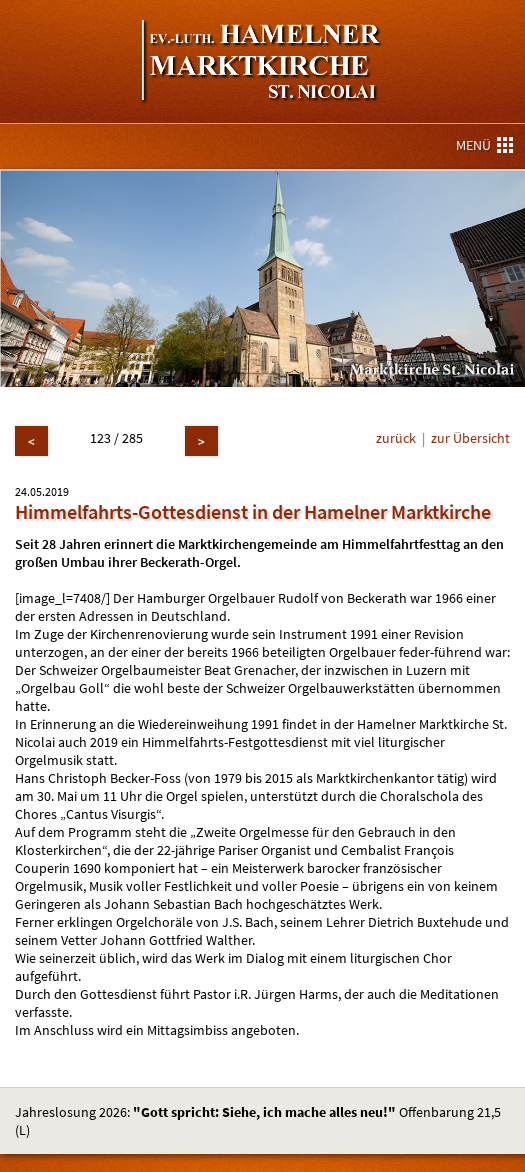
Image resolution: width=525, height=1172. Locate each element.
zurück (396, 438)
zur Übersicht (470, 438)
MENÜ (484, 145)
